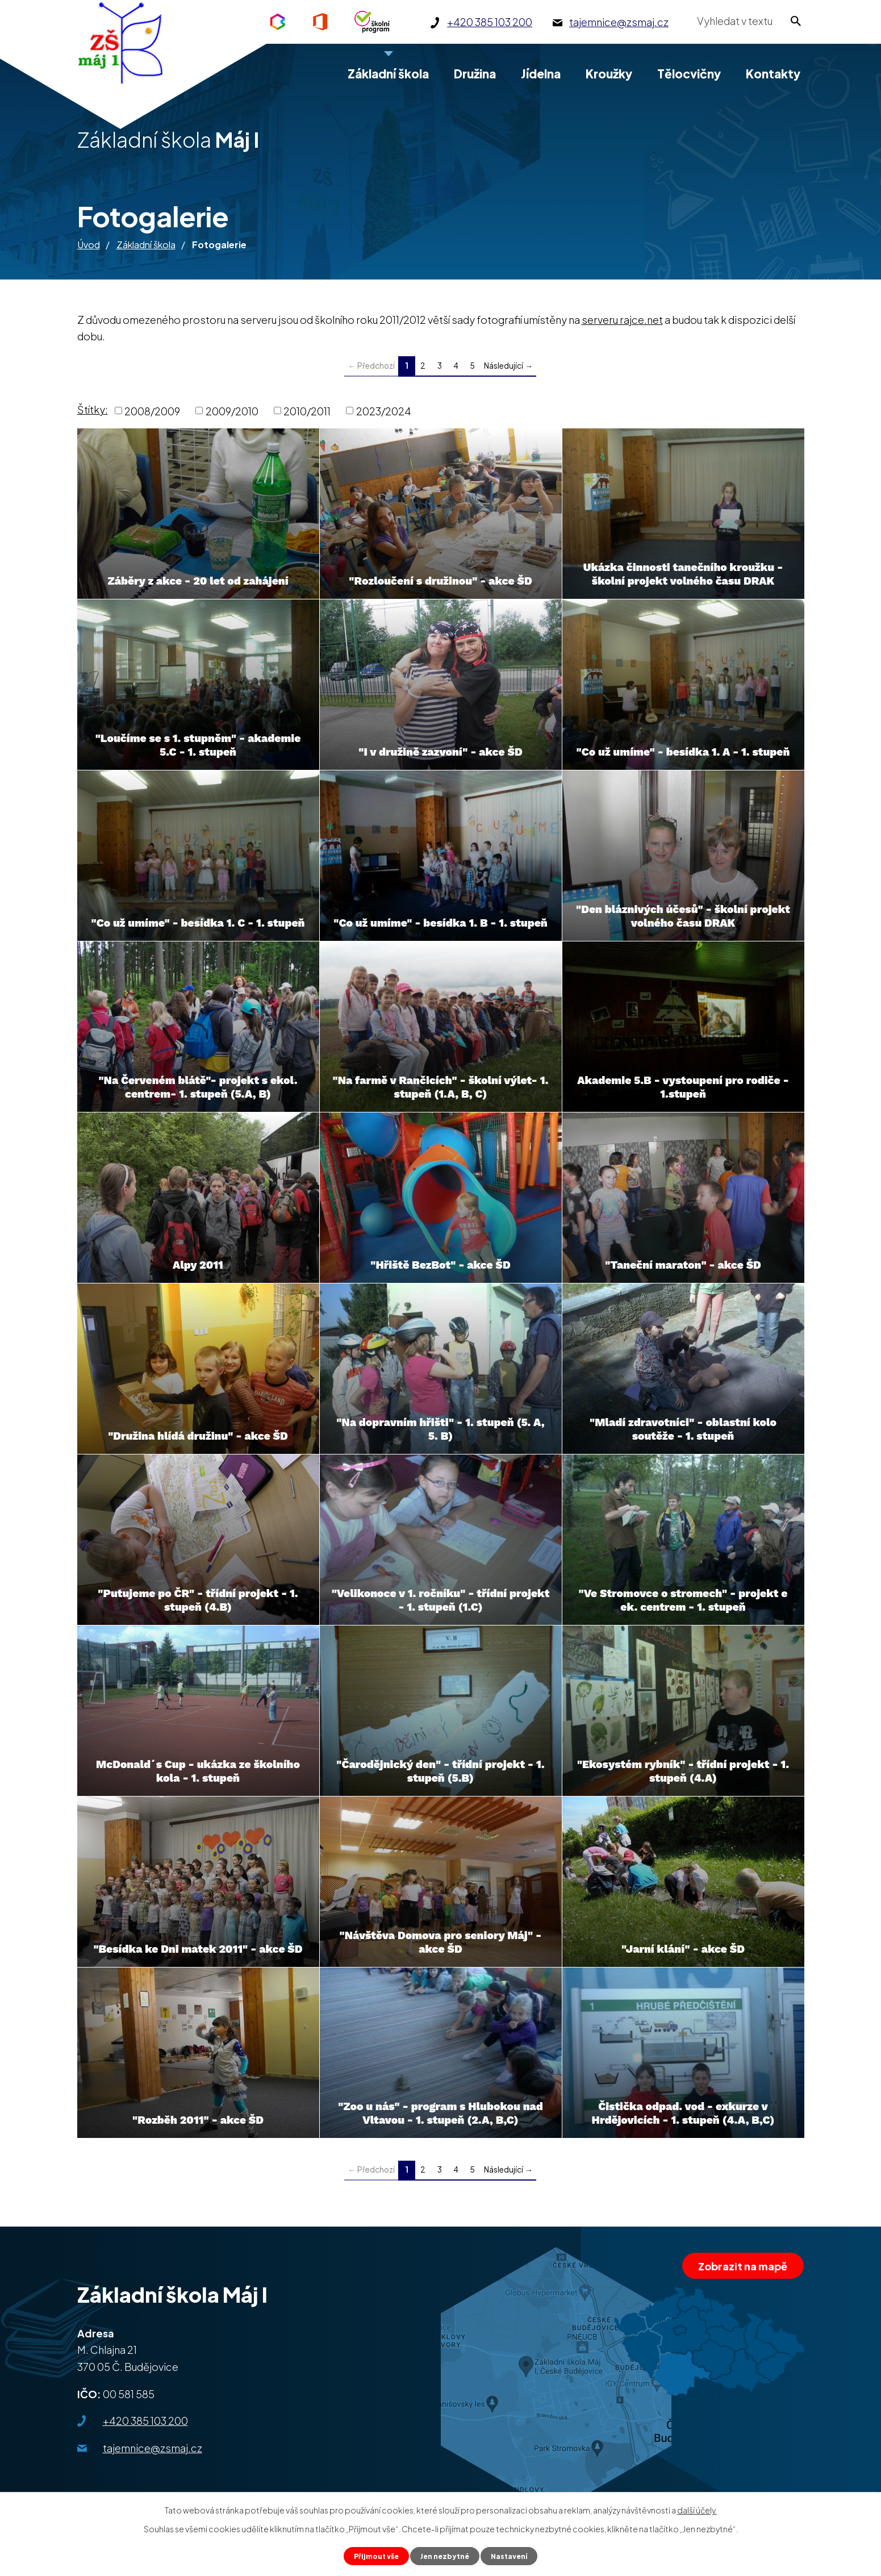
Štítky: (92, 409)
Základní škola (146, 245)
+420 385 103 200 (145, 2420)
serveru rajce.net (622, 319)
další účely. (697, 2508)
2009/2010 (232, 410)
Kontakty (773, 73)
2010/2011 (307, 410)
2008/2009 (152, 410)
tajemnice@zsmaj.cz (152, 2447)
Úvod (88, 245)
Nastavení (515, 2555)
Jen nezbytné (445, 2555)
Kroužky (609, 73)
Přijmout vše (370, 2555)
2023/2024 (383, 410)
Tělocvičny (689, 73)
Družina (475, 73)
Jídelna (541, 73)
